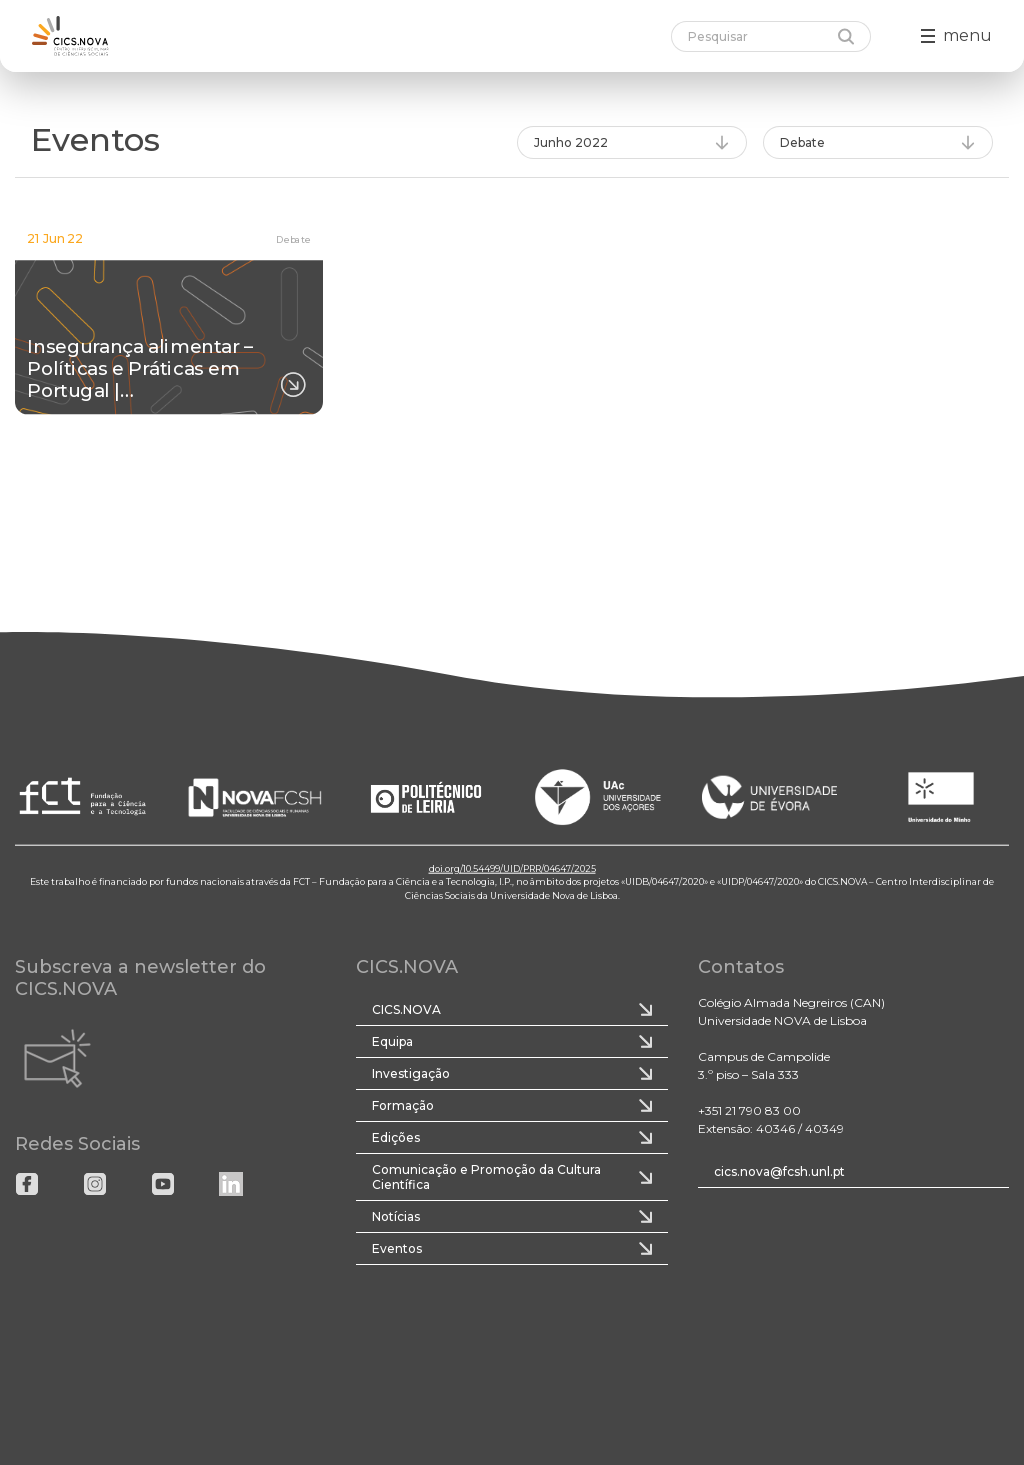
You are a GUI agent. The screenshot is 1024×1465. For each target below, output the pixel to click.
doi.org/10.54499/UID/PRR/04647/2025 (512, 867)
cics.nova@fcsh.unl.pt (779, 1171)
